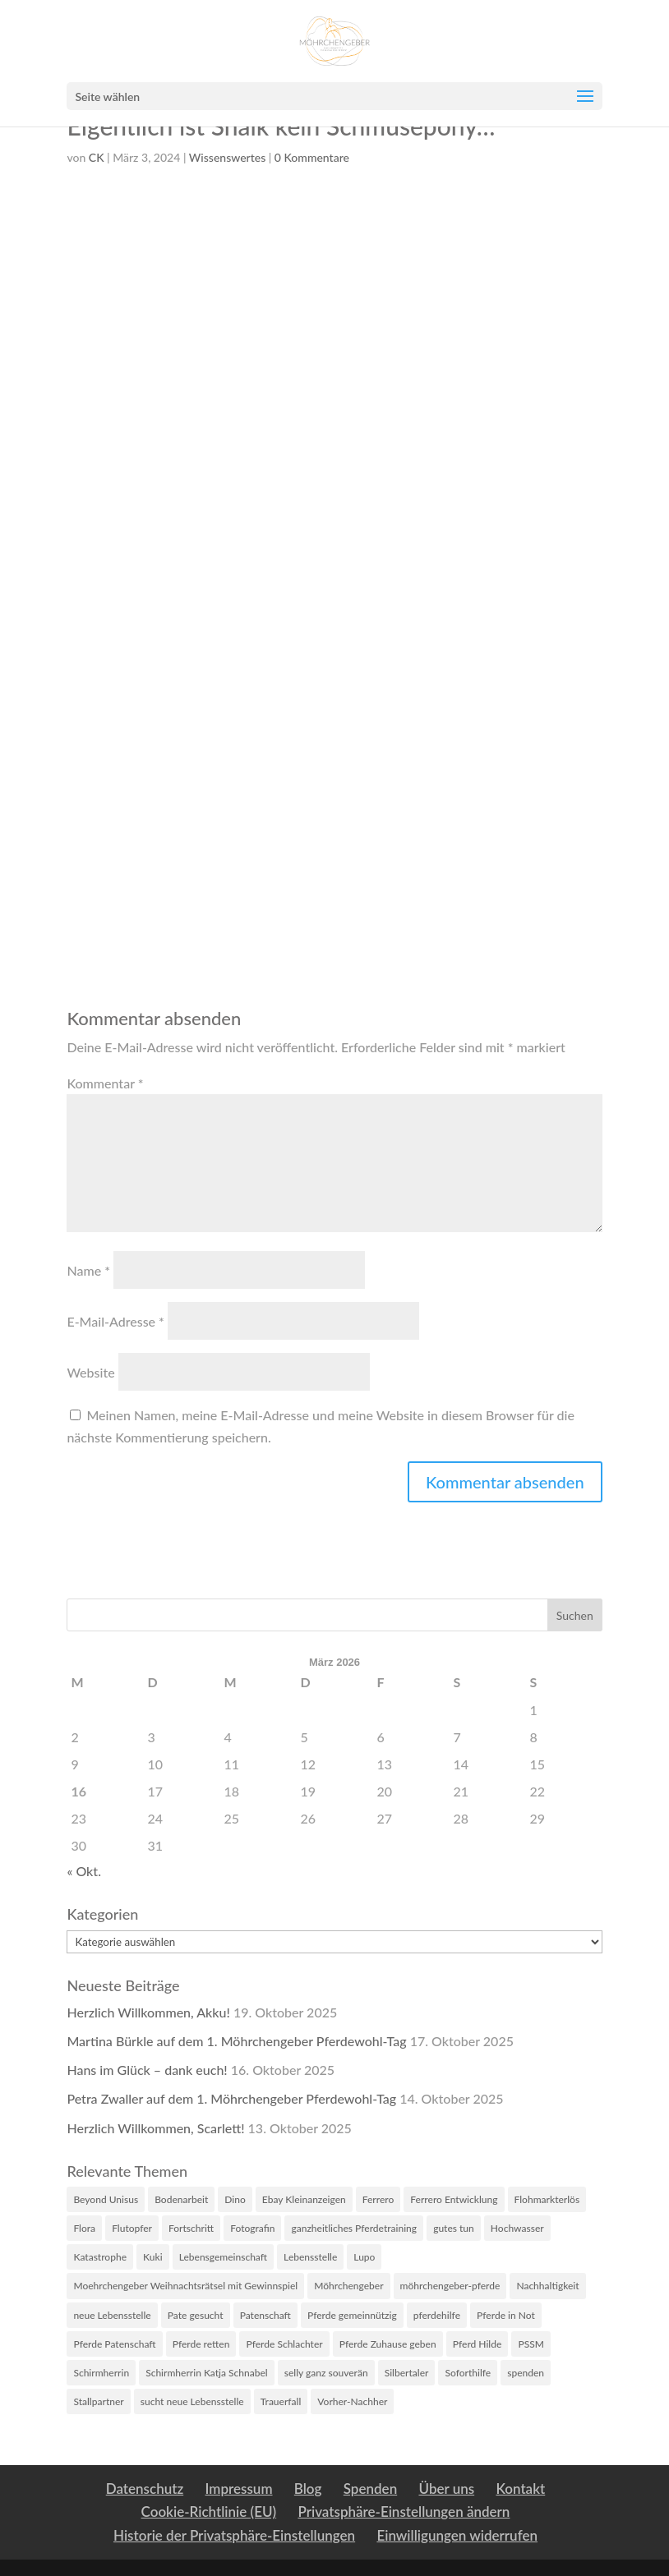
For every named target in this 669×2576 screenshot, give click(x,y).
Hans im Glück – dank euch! (147, 2069)
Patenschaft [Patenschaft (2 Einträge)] (265, 2315)
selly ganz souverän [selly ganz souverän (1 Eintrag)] (326, 2373)
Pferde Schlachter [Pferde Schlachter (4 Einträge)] (284, 2344)
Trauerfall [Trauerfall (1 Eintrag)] (281, 2401)
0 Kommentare (312, 157)
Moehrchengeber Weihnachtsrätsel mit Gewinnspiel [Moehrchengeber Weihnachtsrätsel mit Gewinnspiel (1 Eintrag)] (185, 2285)
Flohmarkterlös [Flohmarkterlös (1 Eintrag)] (547, 2199)
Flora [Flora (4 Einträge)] (84, 2228)
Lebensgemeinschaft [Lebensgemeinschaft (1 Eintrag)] (223, 2257)
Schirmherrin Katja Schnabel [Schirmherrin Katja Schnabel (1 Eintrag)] (206, 2373)
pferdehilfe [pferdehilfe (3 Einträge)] (436, 2315)
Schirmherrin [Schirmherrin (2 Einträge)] (101, 2373)
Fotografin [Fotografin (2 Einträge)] (252, 2228)
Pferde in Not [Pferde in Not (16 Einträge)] (506, 2315)
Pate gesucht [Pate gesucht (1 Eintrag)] (196, 2315)
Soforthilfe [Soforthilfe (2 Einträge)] (468, 2373)
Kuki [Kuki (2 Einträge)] (153, 2257)
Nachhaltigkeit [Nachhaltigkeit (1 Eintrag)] (547, 2285)
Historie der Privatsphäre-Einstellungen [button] (234, 2535)
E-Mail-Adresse (115, 1321)
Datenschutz (144, 2488)
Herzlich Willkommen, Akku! (148, 2012)
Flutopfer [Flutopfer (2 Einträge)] (132, 2228)
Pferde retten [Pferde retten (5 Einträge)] (201, 2344)
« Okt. (84, 1871)
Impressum (239, 2488)
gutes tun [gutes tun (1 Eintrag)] (453, 2228)
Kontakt (520, 2488)
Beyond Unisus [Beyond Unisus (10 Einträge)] (105, 2199)
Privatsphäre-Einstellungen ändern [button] (404, 2511)
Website (90, 1372)
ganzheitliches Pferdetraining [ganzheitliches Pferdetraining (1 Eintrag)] (354, 2228)
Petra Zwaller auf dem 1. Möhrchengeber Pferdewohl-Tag (231, 2098)
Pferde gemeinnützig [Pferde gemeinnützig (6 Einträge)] (352, 2315)
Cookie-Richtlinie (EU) (209, 2511)
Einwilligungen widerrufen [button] (457, 2535)
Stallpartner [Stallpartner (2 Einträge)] (98, 2401)
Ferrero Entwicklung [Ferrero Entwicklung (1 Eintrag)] (453, 2199)
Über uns (446, 2488)
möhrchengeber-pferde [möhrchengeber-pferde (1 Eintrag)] (450, 2285)
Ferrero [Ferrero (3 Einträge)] (378, 2199)
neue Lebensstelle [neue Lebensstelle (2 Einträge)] (111, 2315)
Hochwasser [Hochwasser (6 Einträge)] (517, 2228)
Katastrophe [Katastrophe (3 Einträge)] (100, 2257)
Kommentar (105, 1083)
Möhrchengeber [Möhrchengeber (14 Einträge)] (348, 2285)
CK (96, 157)
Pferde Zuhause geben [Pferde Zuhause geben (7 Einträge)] (387, 2344)
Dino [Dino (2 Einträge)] (234, 2199)
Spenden (370, 2488)
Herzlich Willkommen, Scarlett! (155, 2128)
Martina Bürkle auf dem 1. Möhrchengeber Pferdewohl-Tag (236, 2041)
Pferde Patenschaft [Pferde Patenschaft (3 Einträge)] (114, 2344)
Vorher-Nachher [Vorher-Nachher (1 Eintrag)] (352, 2401)
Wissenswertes (227, 157)
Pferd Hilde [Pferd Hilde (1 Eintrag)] (477, 2344)
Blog (308, 2488)
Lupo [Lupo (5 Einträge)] (364, 2257)
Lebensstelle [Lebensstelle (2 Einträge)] (310, 2257)
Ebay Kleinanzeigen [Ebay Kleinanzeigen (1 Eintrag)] (304, 2199)
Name (88, 1270)
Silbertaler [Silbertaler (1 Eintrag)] (407, 2373)
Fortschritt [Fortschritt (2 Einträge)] (191, 2228)
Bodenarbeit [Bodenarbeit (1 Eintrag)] (181, 2199)
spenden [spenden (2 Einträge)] (525, 2373)
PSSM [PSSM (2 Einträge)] (531, 2344)
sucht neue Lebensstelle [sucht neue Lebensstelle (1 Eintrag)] (192, 2401)
